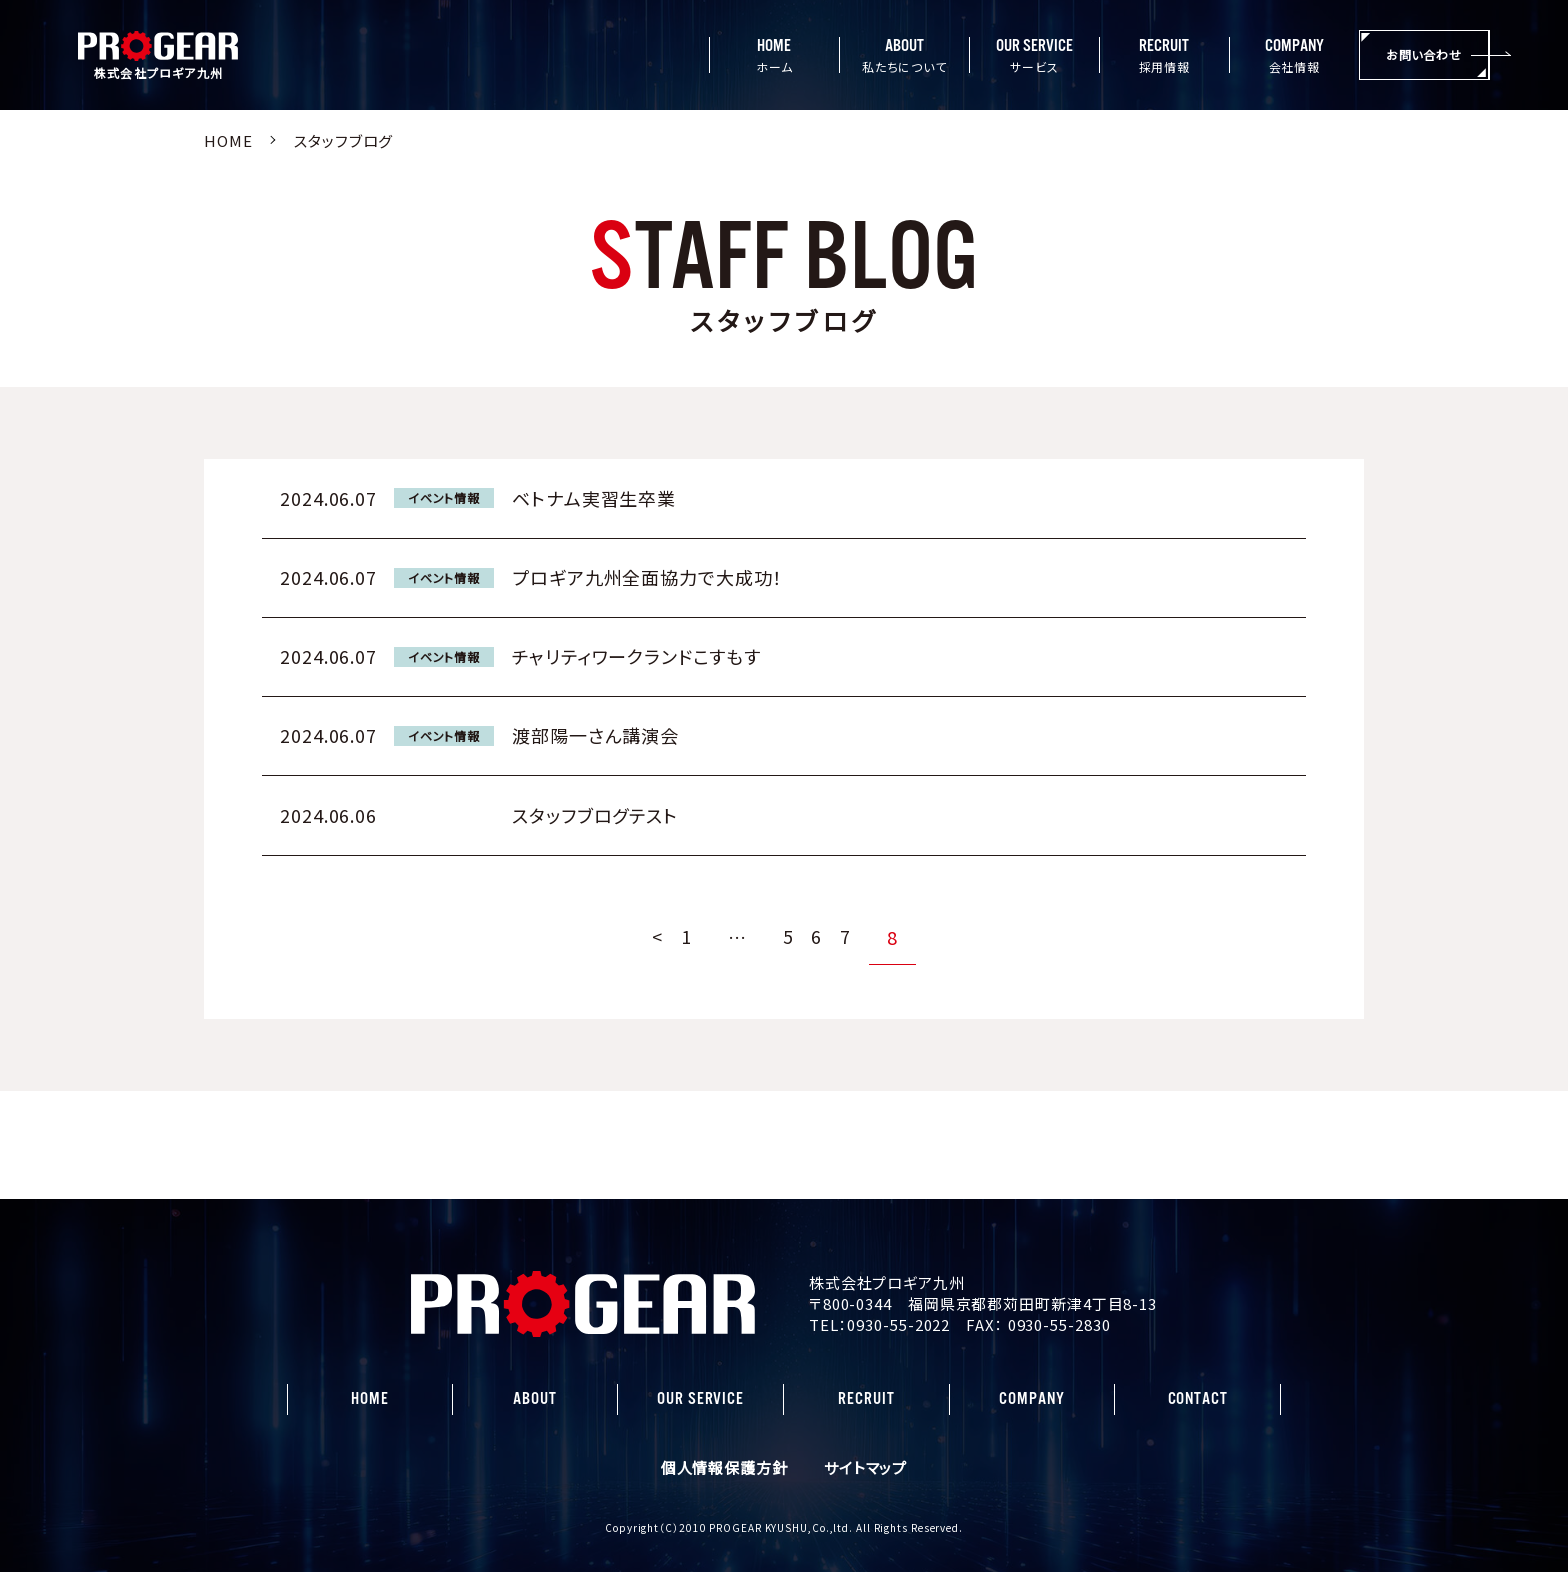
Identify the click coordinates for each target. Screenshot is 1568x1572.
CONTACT (1198, 1399)
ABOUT (535, 1399)
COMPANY (1031, 1399)
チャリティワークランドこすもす (636, 656)
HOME (370, 1399)
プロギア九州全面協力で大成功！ (647, 577)
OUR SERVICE (700, 1399)
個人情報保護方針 (724, 1467)
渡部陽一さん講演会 (595, 735)
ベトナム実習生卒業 (594, 498)
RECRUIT (866, 1399)
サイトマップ (865, 1467)
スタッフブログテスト (595, 815)
